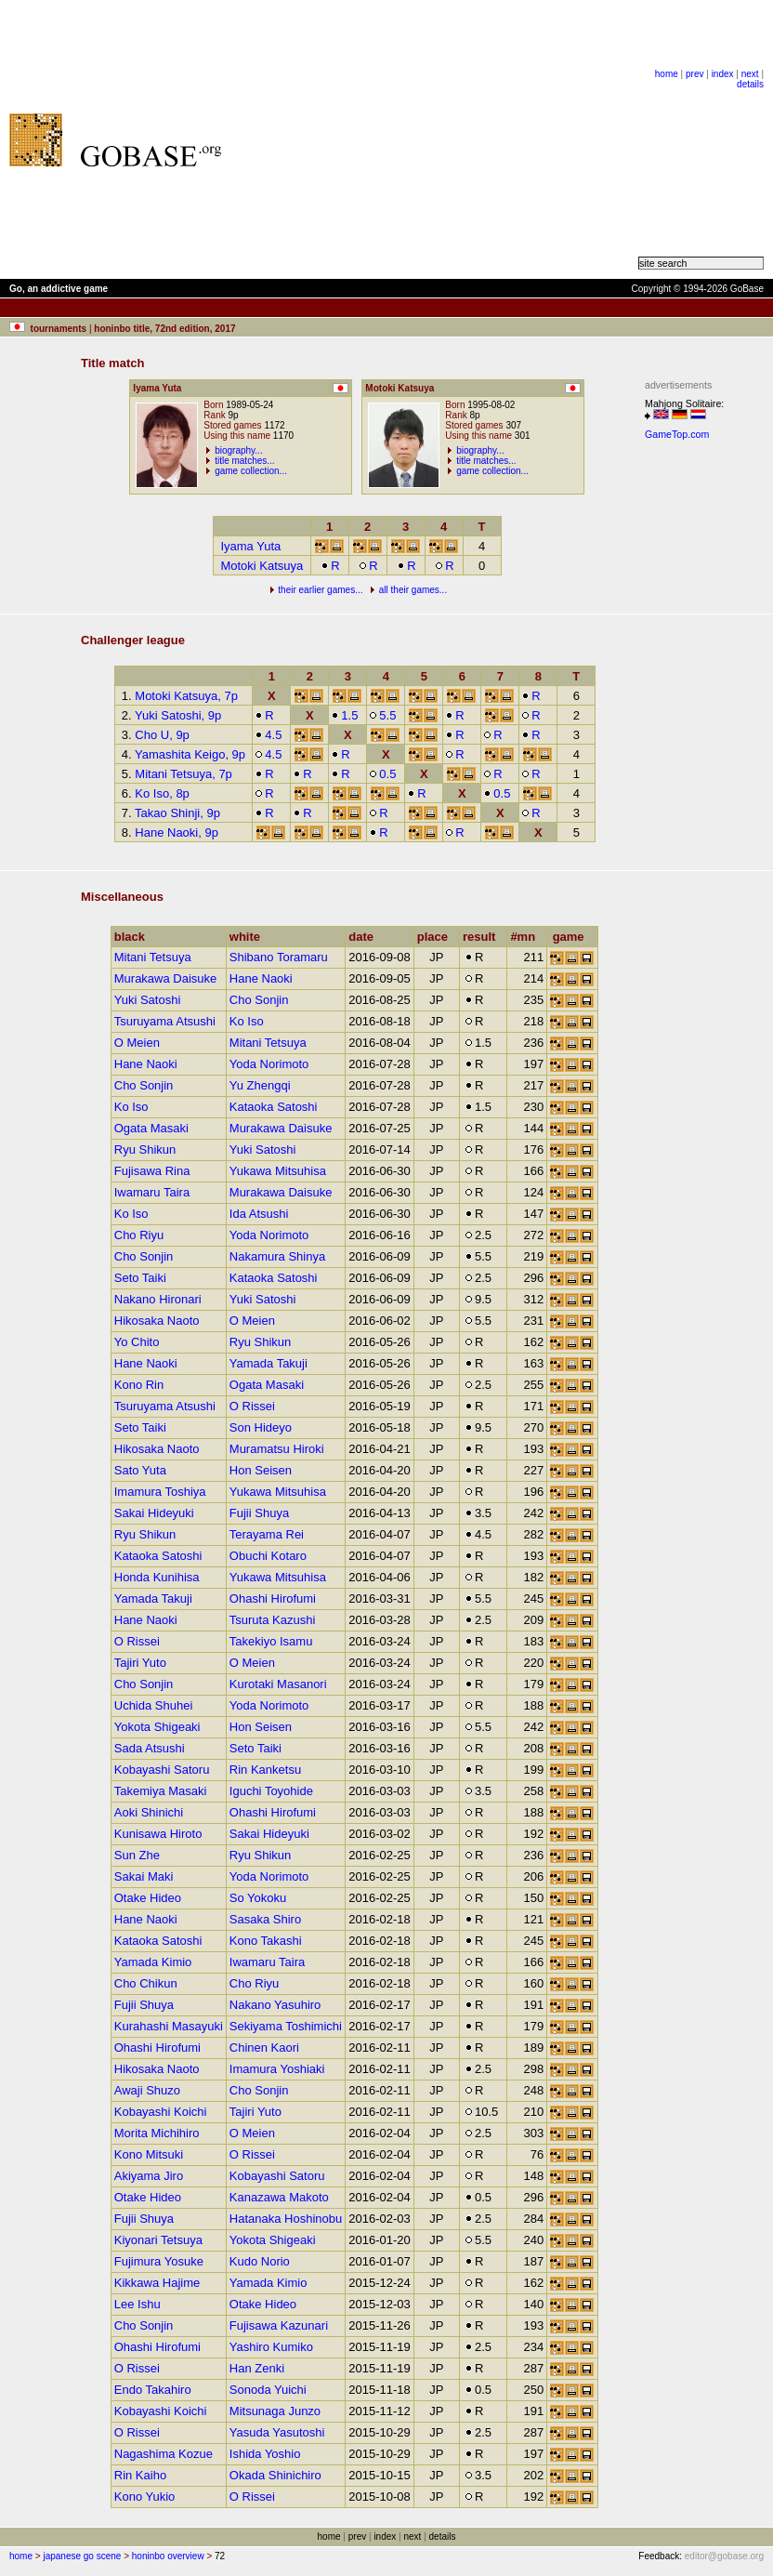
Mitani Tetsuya (152, 957)
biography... (239, 450)
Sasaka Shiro (265, 1919)
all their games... (413, 590)
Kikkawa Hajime (157, 2283)
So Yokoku (257, 1898)
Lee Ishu (137, 2304)
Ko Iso (246, 1021)
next (750, 74)
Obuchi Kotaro (268, 1556)
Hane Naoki (261, 978)
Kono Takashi (265, 1941)
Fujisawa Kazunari (278, 2325)
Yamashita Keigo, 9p (190, 754)
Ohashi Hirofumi (272, 1598)
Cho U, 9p (162, 735)
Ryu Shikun (145, 1149)
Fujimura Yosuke (158, 2261)
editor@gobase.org (724, 2556)
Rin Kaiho (140, 2475)
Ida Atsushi (259, 1214)
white (249, 937)
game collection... (251, 471)
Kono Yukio (145, 2496)
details (750, 84)
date (365, 937)
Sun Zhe (137, 1855)
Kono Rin (139, 1385)
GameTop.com (677, 434)
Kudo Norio (259, 2261)
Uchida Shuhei (153, 1705)
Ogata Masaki (151, 1128)
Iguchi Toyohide (271, 1791)
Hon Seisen (260, 1470)
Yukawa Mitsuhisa (277, 1171)
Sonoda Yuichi (268, 2390)
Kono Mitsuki (148, 2154)
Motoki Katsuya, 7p (186, 696)
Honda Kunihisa (157, 1577)
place (436, 937)
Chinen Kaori (264, 2047)
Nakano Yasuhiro (275, 2005)
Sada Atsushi (149, 1748)
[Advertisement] (439, 139)
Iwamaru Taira (152, 1192)
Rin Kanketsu (265, 1770)
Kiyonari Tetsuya (158, 2240)
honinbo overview (168, 2556)
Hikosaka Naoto (157, 1321)
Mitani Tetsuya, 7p (183, 774)
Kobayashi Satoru (162, 1770)
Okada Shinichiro (275, 2475)
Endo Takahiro (152, 2390)
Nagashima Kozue (163, 2454)
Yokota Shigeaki (157, 1727)
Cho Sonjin (259, 1000)
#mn (527, 937)
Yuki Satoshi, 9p (178, 715)
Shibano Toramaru (278, 957)
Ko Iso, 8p (162, 793)
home (666, 74)
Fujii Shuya (259, 1513)
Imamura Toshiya (160, 1492)
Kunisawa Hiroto (158, 1834)
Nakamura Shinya (277, 1256)
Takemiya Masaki (160, 1791)
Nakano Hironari (158, 1299)
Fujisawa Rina (152, 1171)
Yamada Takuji (268, 1363)
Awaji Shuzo (147, 2090)
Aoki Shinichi (148, 1812)
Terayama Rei (266, 1534)
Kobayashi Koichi (160, 2112)
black (133, 937)
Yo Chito (137, 1342)
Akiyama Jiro (148, 2176)
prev (694, 74)
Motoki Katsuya (261, 566)
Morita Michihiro (157, 2133)
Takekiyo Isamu (271, 1641)
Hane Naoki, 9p (176, 832)
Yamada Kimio (153, 1962)
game (573, 937)
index (723, 74)
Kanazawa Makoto (279, 2197)
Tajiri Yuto (140, 1663)
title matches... (244, 461)
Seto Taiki (140, 1278)
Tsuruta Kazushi (272, 1620)
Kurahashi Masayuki (168, 2026)
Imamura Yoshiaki (277, 2069)
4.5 (268, 735)
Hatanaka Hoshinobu (285, 2219)
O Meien (137, 1043)
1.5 (344, 715)
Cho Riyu (139, 1235)
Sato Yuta (140, 1470)
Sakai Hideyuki (154, 1513)
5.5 (382, 715)
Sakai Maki (144, 1876)
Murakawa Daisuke (165, 978)
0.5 (382, 774)
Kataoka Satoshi (273, 1107)
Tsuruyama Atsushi (165, 1021)
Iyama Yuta (250, 546)
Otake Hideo (147, 1898)
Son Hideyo (260, 1427)
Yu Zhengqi (260, 1085)
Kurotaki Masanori (278, 1684)
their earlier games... (320, 590)
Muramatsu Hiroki (276, 1449)
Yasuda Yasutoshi (277, 2432)
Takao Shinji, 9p (177, 813)
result (483, 937)
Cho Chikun (145, 1983)
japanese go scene (82, 2556)
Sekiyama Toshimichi (285, 2026)
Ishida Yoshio (265, 2454)
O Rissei (252, 1406)
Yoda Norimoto (269, 1064)
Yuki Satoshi (147, 1000)
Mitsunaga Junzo (275, 2411)
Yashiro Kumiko (271, 2347)
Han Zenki (256, 2368)
